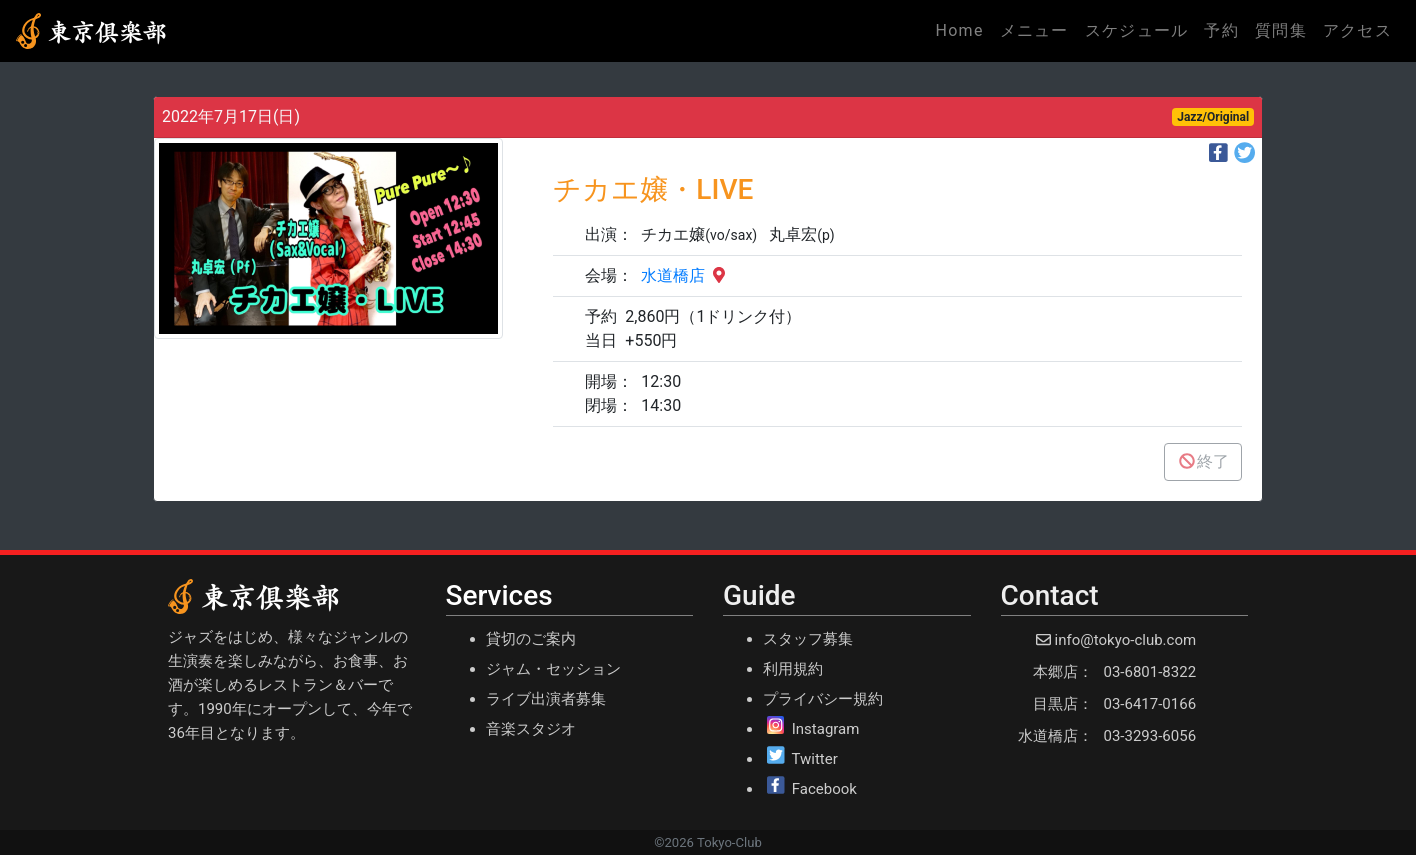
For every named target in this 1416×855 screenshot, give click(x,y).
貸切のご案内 (531, 639)
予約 (1221, 30)
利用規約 (793, 669)
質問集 (1281, 30)
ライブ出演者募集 (546, 699)
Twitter (814, 759)
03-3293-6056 (1150, 736)
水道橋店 (685, 275)
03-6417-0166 (1150, 704)
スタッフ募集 (808, 639)
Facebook (824, 789)
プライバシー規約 (823, 699)
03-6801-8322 (1150, 672)
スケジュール (1137, 30)
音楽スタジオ (531, 729)
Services (499, 595)
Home (963, 29)
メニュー (1034, 30)
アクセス (1357, 30)
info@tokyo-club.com (1125, 640)
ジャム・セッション (553, 669)
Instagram (826, 729)
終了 (1203, 461)
